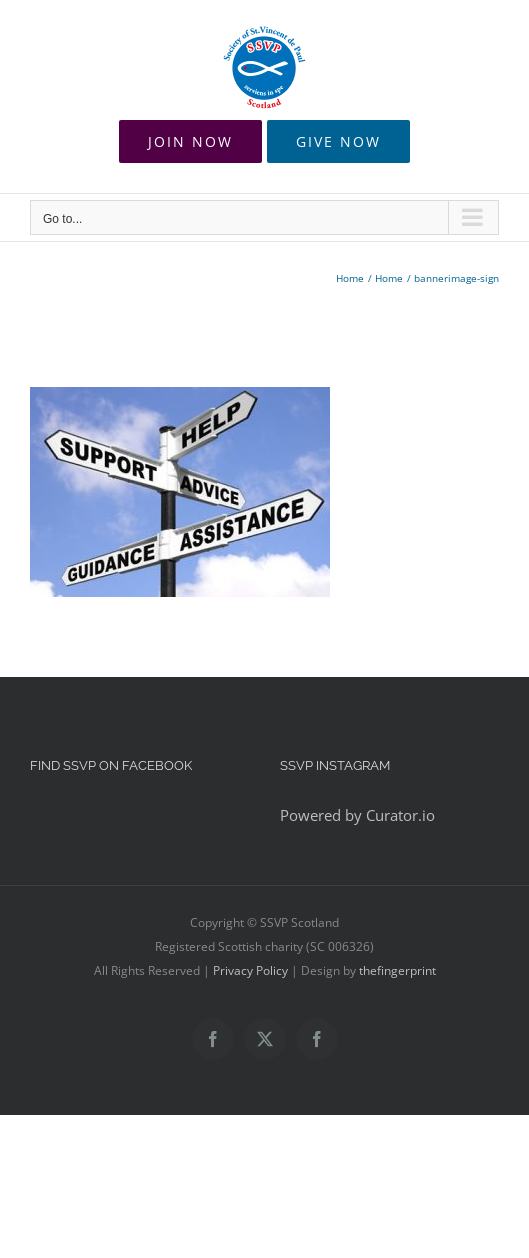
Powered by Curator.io (357, 815)
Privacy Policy (250, 970)
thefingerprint (397, 970)
